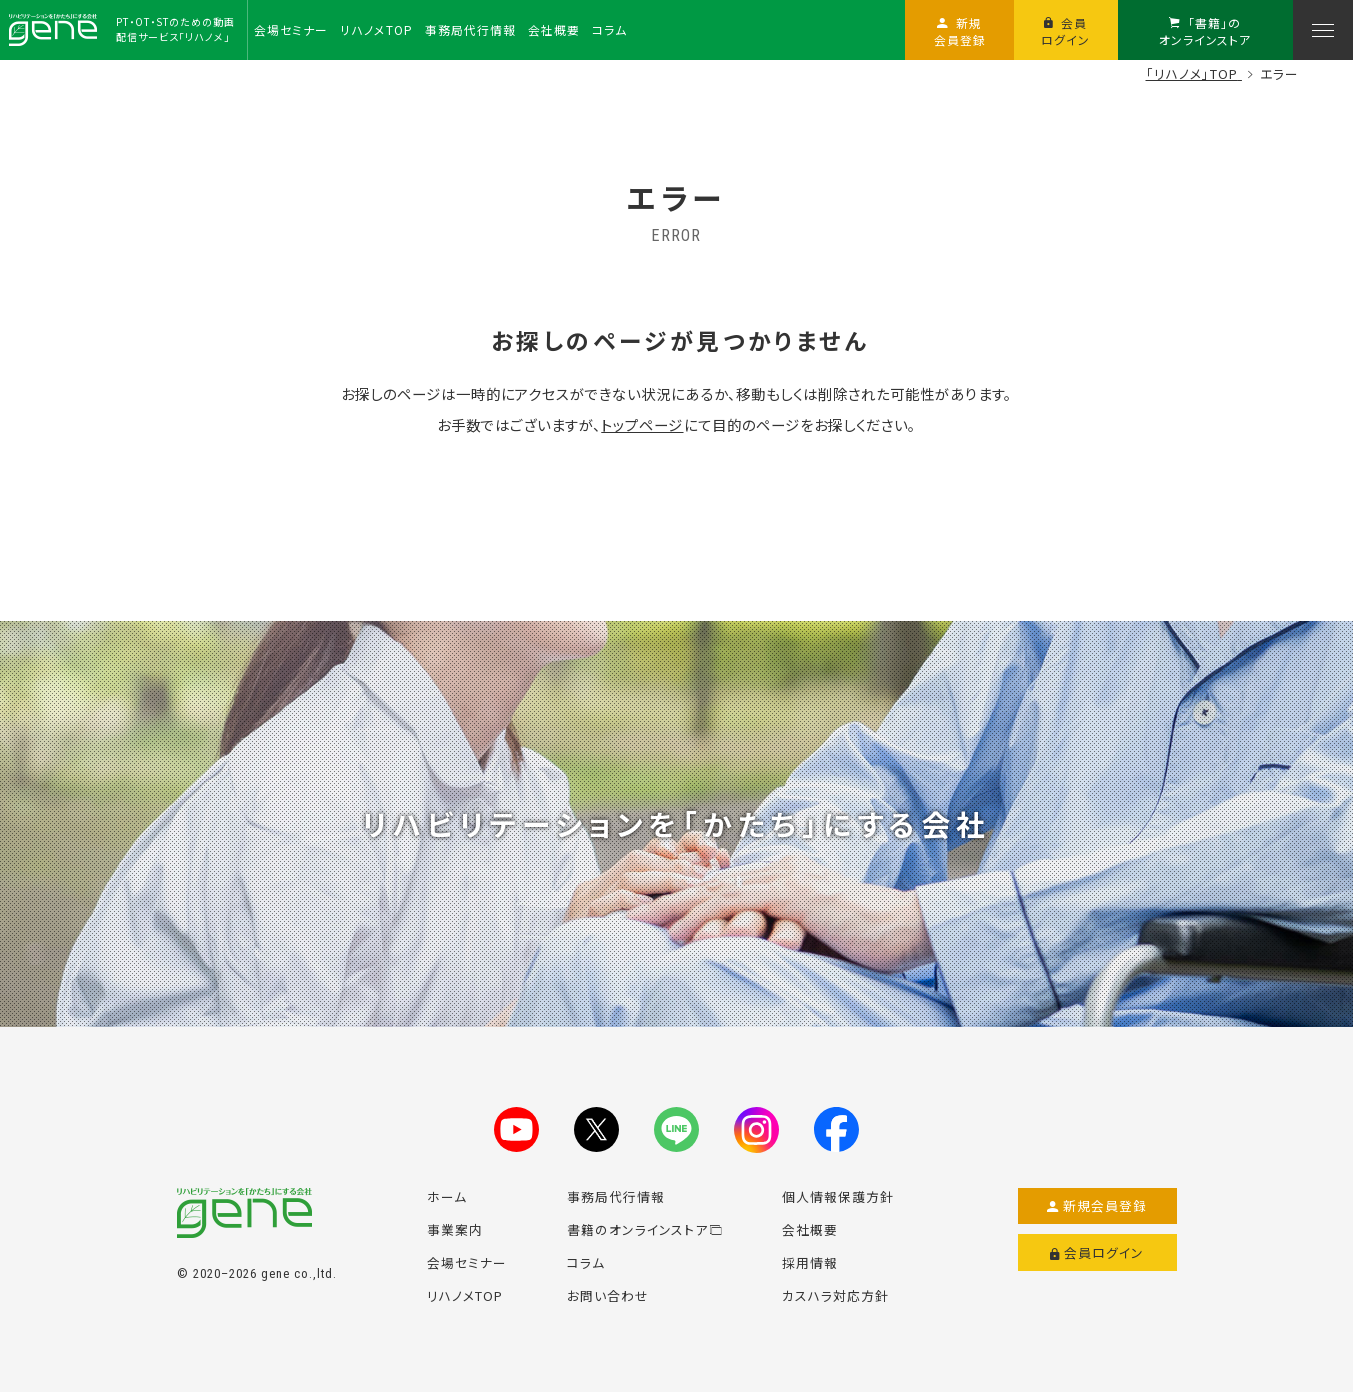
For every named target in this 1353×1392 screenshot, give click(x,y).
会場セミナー (467, 1262)
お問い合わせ (608, 1295)
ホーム (447, 1196)
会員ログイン (1097, 1253)
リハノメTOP (465, 1295)
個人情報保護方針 (838, 1196)
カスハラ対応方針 (835, 1295)
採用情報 (810, 1262)
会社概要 (810, 1229)
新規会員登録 (1097, 1206)
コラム (586, 1262)
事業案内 (455, 1229)
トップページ (642, 424)
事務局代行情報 (616, 1196)
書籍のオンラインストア (645, 1229)
